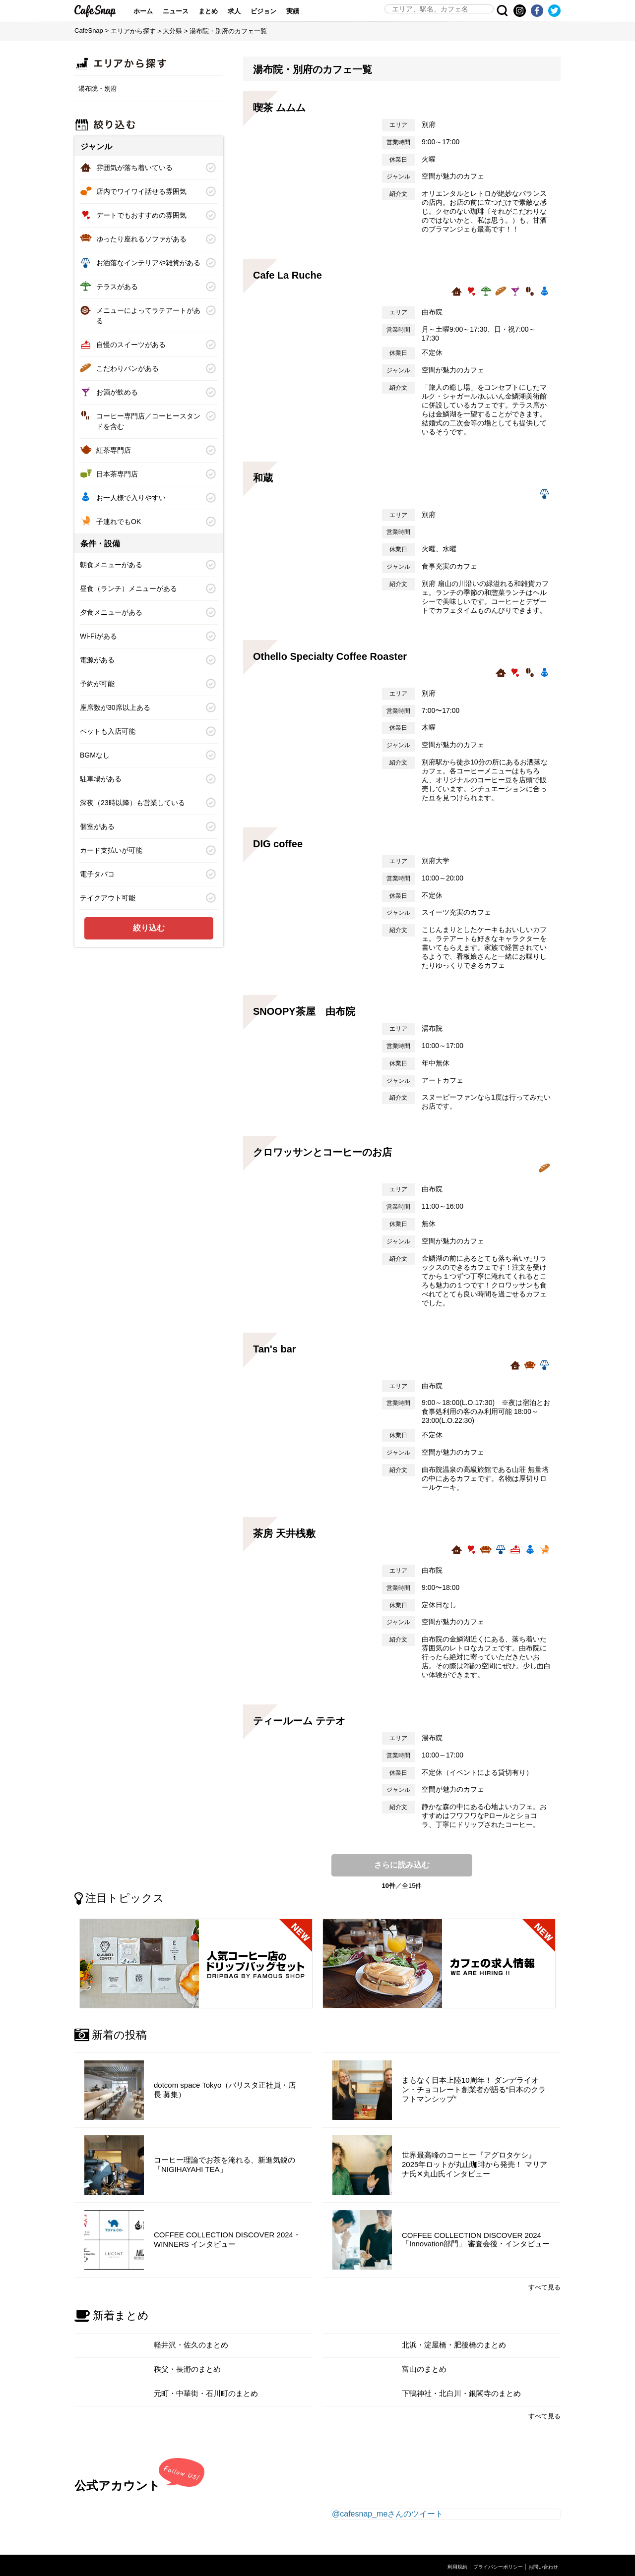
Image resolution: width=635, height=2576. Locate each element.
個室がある (97, 826)
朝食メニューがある (111, 565)
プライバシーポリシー (492, 2561)
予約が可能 (97, 684)
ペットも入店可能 (107, 731)
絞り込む (149, 928)
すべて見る (544, 2281)
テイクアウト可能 (107, 898)
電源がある (97, 660)
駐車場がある (101, 779)
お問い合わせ (541, 2561)
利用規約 (448, 2561)
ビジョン (273, 11)
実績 (302, 11)
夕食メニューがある (111, 612)
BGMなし (95, 755)
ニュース (185, 11)
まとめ (217, 11)
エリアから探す (133, 31)
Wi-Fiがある (98, 636)
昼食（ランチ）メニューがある (128, 588)
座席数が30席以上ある (115, 707)
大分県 (172, 31)
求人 (243, 11)
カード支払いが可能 (111, 850)
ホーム (152, 11)
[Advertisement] (148, 1019)
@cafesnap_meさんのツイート (387, 2508)
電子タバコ (97, 874)
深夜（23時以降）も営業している (132, 803)
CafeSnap (100, 10)
